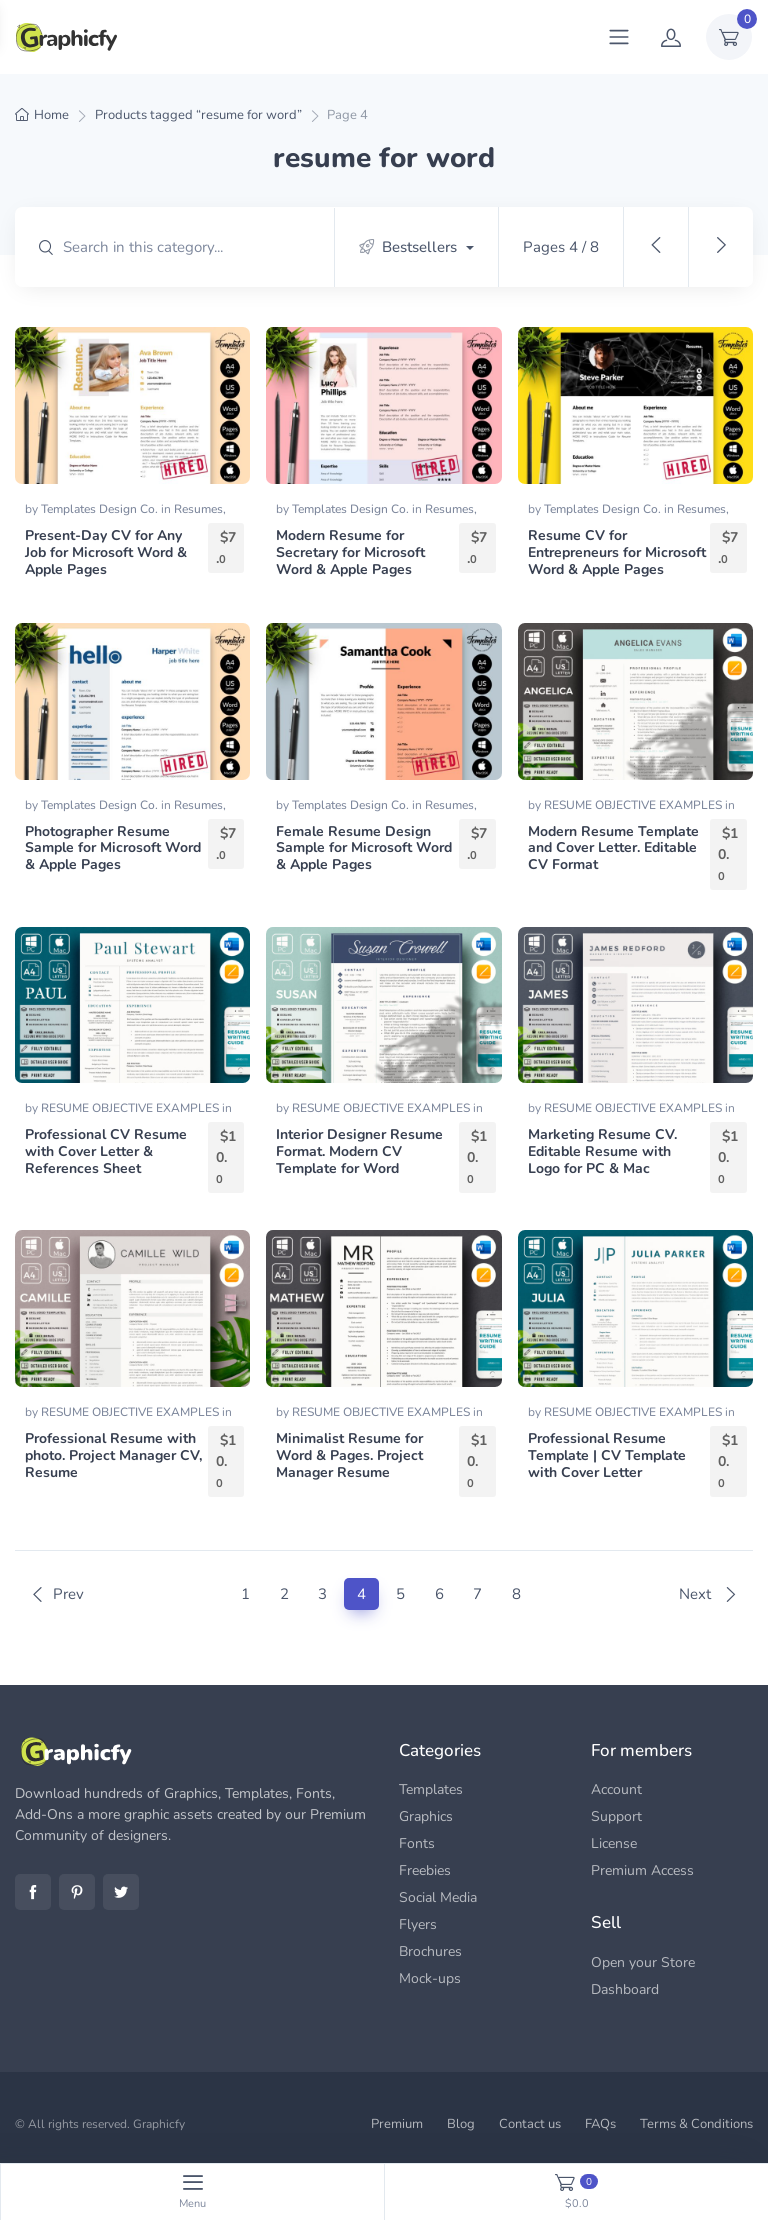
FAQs (600, 2124)
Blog (461, 2124)
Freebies (425, 1870)
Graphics (426, 1816)
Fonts (417, 1843)
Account (616, 1789)
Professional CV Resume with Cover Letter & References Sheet (106, 1151)
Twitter (121, 1892)
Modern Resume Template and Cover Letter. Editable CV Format (613, 848)
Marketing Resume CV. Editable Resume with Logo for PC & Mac (602, 1151)
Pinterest (77, 1892)
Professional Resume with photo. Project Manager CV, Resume (113, 1455)
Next (708, 1594)
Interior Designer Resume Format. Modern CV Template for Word (359, 1151)
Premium (397, 2124)
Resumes (198, 509)
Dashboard (625, 1989)
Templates (431, 1789)
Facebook (33, 1892)
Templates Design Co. (101, 509)
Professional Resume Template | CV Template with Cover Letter (607, 1455)
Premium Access (642, 1870)
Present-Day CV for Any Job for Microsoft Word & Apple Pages (106, 552)
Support (616, 1816)
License (614, 1843)
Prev (57, 1594)
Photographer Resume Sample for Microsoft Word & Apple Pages (113, 848)
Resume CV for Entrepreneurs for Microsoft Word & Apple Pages (617, 552)
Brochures (430, 1951)
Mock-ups (430, 1978)
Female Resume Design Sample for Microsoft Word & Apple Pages (364, 848)
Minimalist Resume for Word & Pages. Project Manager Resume (349, 1455)
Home (51, 115)
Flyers (418, 1924)
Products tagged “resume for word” (198, 115)
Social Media (438, 1897)
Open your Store (643, 1962)
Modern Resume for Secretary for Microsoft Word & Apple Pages (350, 552)
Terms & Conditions (696, 2124)
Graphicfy (159, 2124)
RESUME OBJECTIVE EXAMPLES (634, 805)
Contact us (530, 2124)
